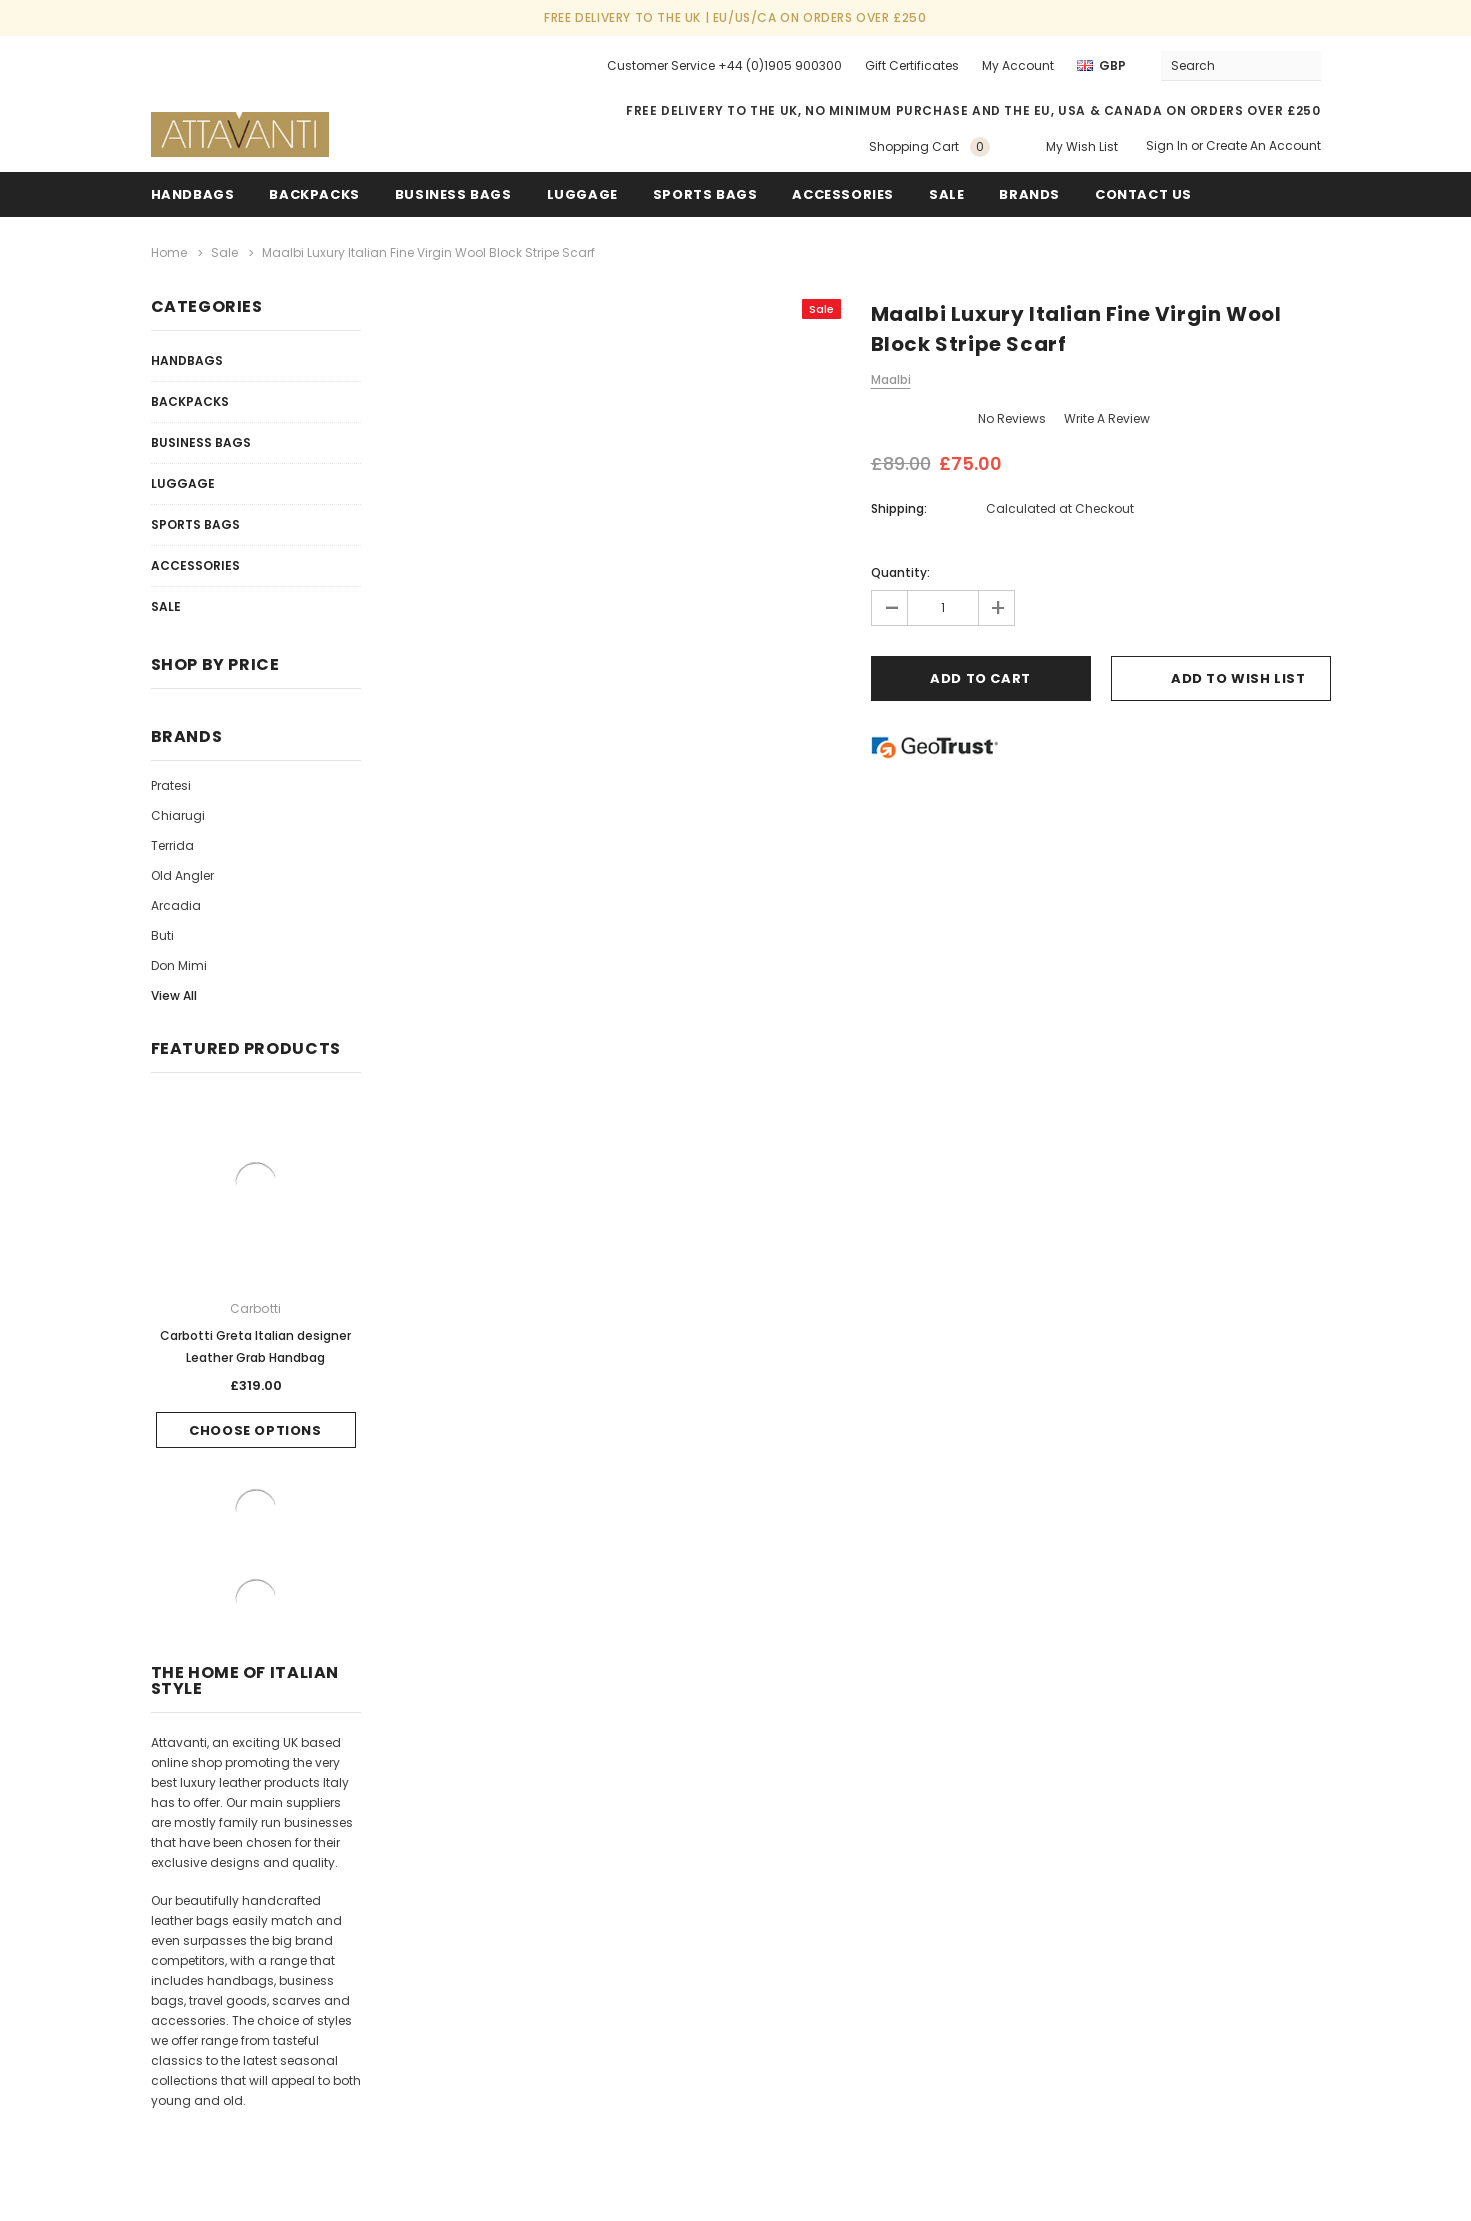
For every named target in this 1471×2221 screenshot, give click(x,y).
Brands (1029, 194)
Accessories (843, 194)
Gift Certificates (912, 65)
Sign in (1167, 145)
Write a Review (1107, 418)
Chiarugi (178, 815)
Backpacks (190, 401)
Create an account (1263, 145)
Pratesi (171, 785)
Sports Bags (705, 194)
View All (174, 995)
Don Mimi (179, 965)
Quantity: (900, 572)
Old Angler (182, 875)
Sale (166, 606)
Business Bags (453, 194)
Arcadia (176, 905)
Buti (162, 935)
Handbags (193, 194)
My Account (1018, 65)
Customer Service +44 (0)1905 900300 (724, 65)
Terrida (172, 845)
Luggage (582, 194)
